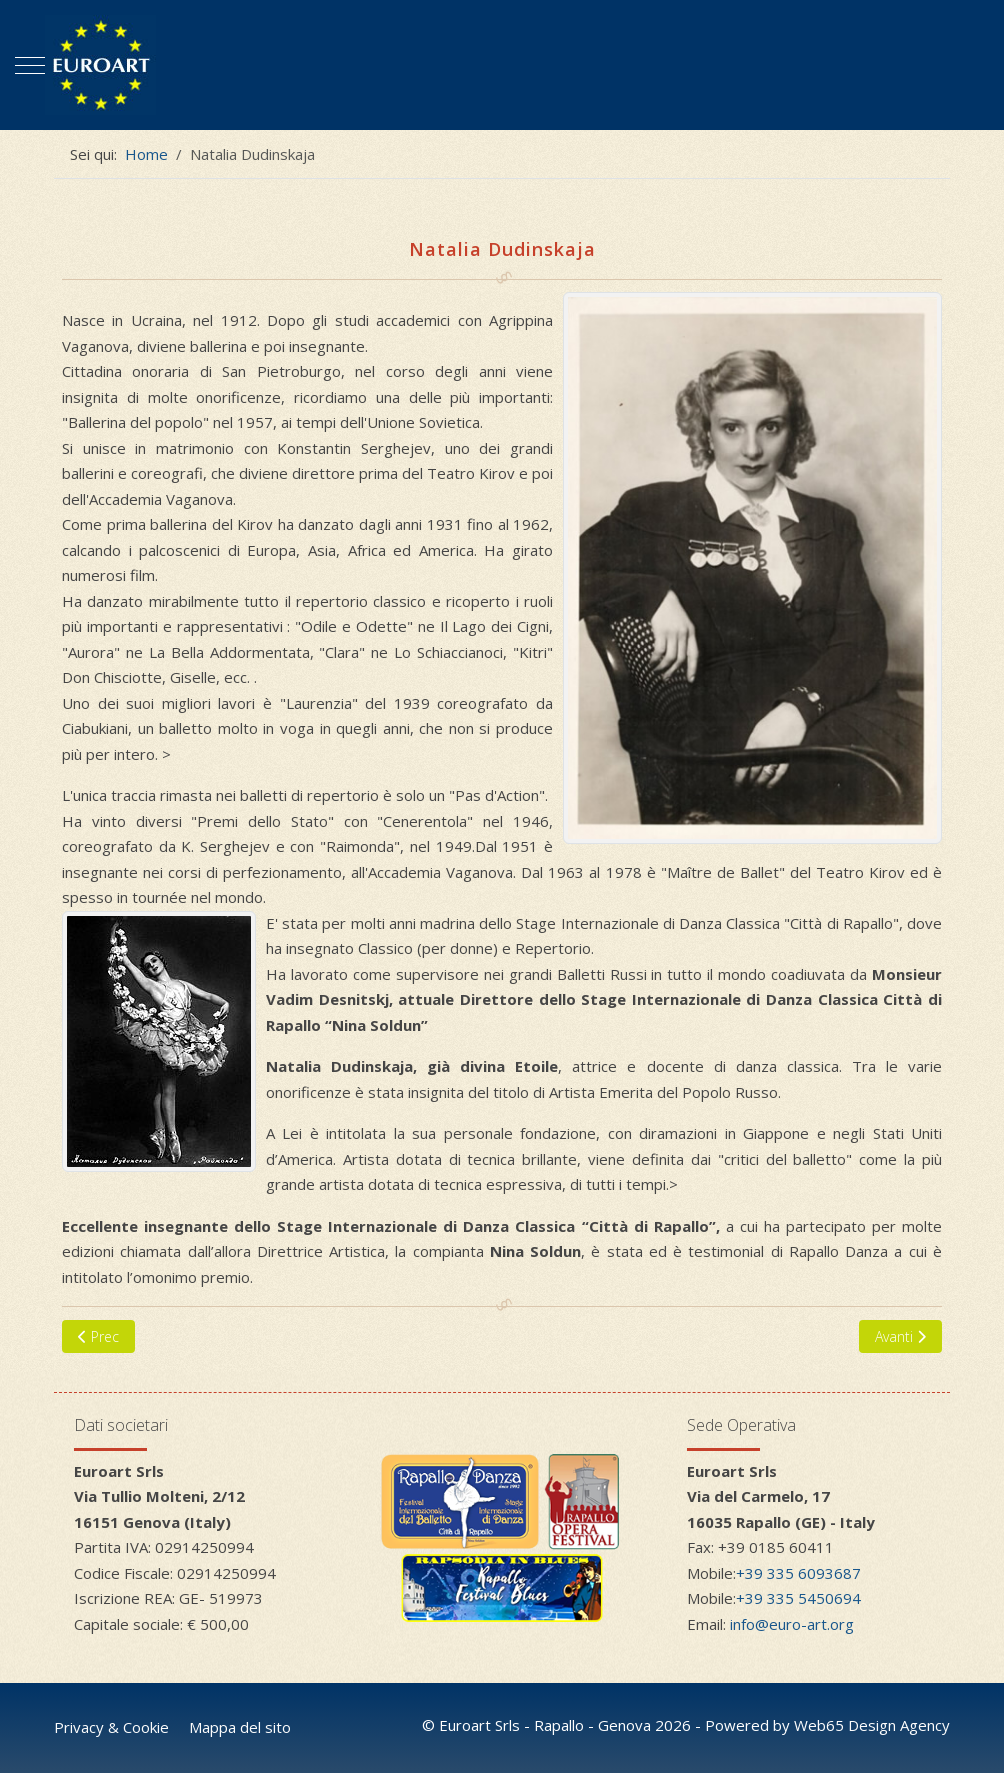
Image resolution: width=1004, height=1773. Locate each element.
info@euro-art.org (792, 1624)
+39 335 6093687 (798, 1573)
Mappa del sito (240, 1727)
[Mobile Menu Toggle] (30, 65)
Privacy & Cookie (111, 1727)
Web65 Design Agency (872, 1725)
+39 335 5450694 (798, 1598)
